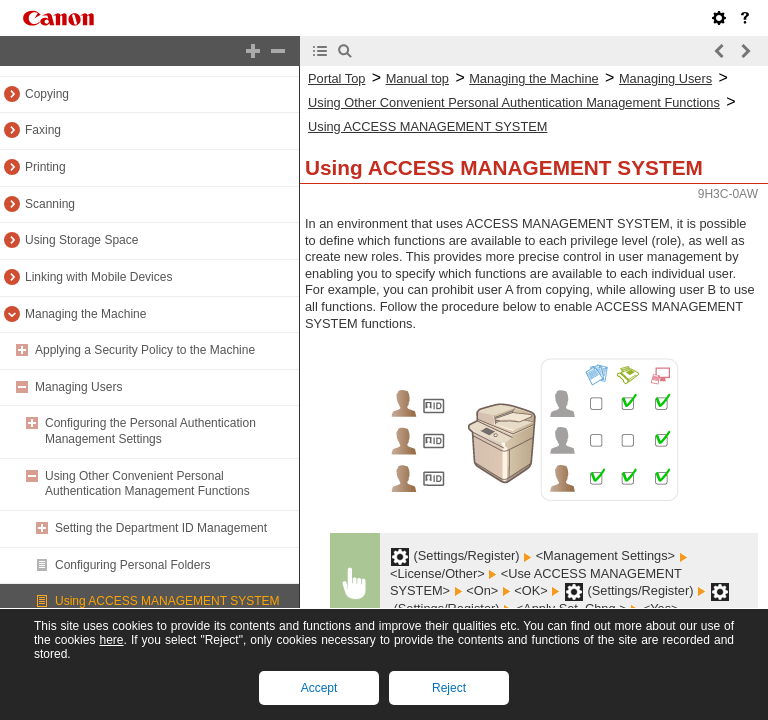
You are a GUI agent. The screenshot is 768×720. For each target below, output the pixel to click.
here (111, 640)
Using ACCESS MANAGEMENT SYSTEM (167, 601)
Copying (47, 94)
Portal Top (336, 78)
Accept (319, 688)
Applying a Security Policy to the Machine (145, 350)
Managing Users (78, 387)
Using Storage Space (81, 240)
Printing (45, 167)
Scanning (50, 204)
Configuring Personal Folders (132, 565)
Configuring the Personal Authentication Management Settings (150, 431)
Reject (449, 688)
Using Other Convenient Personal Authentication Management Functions (147, 484)
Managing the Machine (85, 314)
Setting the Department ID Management (161, 528)
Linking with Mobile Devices (98, 277)
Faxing (43, 130)
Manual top (417, 78)
